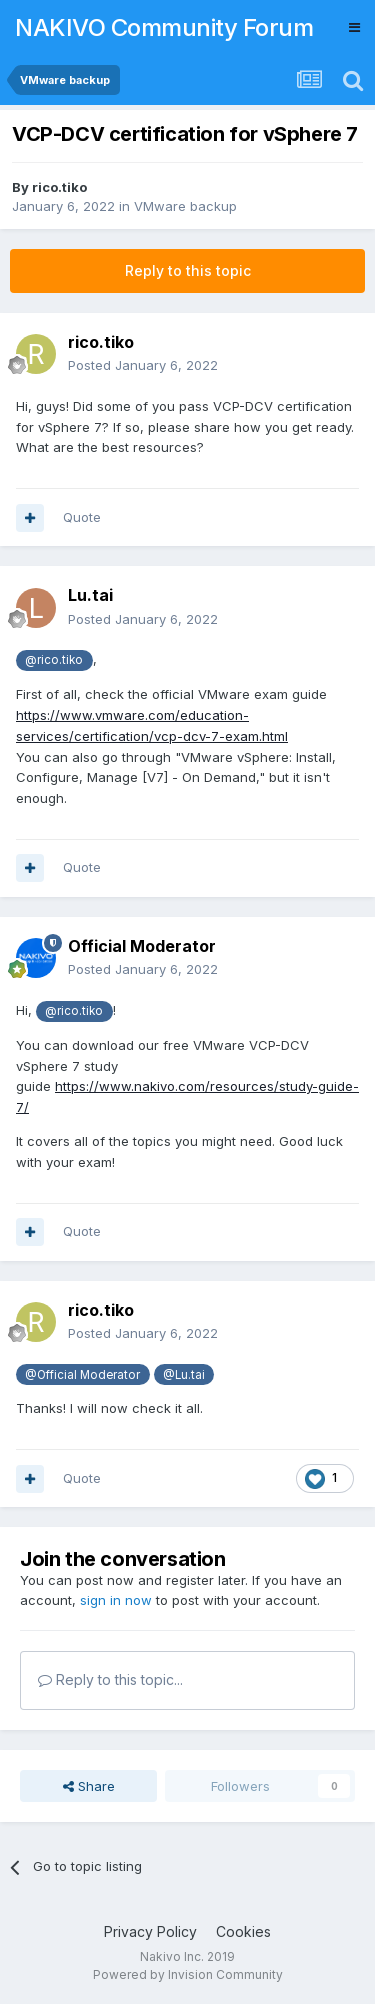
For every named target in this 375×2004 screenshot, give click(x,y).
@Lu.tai (184, 1375)
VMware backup (185, 206)
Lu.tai (90, 595)
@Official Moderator (82, 1375)
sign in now (116, 1600)
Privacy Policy (150, 1931)
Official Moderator (142, 946)
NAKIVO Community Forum (164, 27)
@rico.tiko (54, 660)
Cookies (243, 1931)
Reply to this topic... (110, 1679)
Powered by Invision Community (188, 1974)
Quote (82, 517)
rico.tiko (59, 187)
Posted (143, 365)
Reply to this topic (188, 270)
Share (89, 1786)
